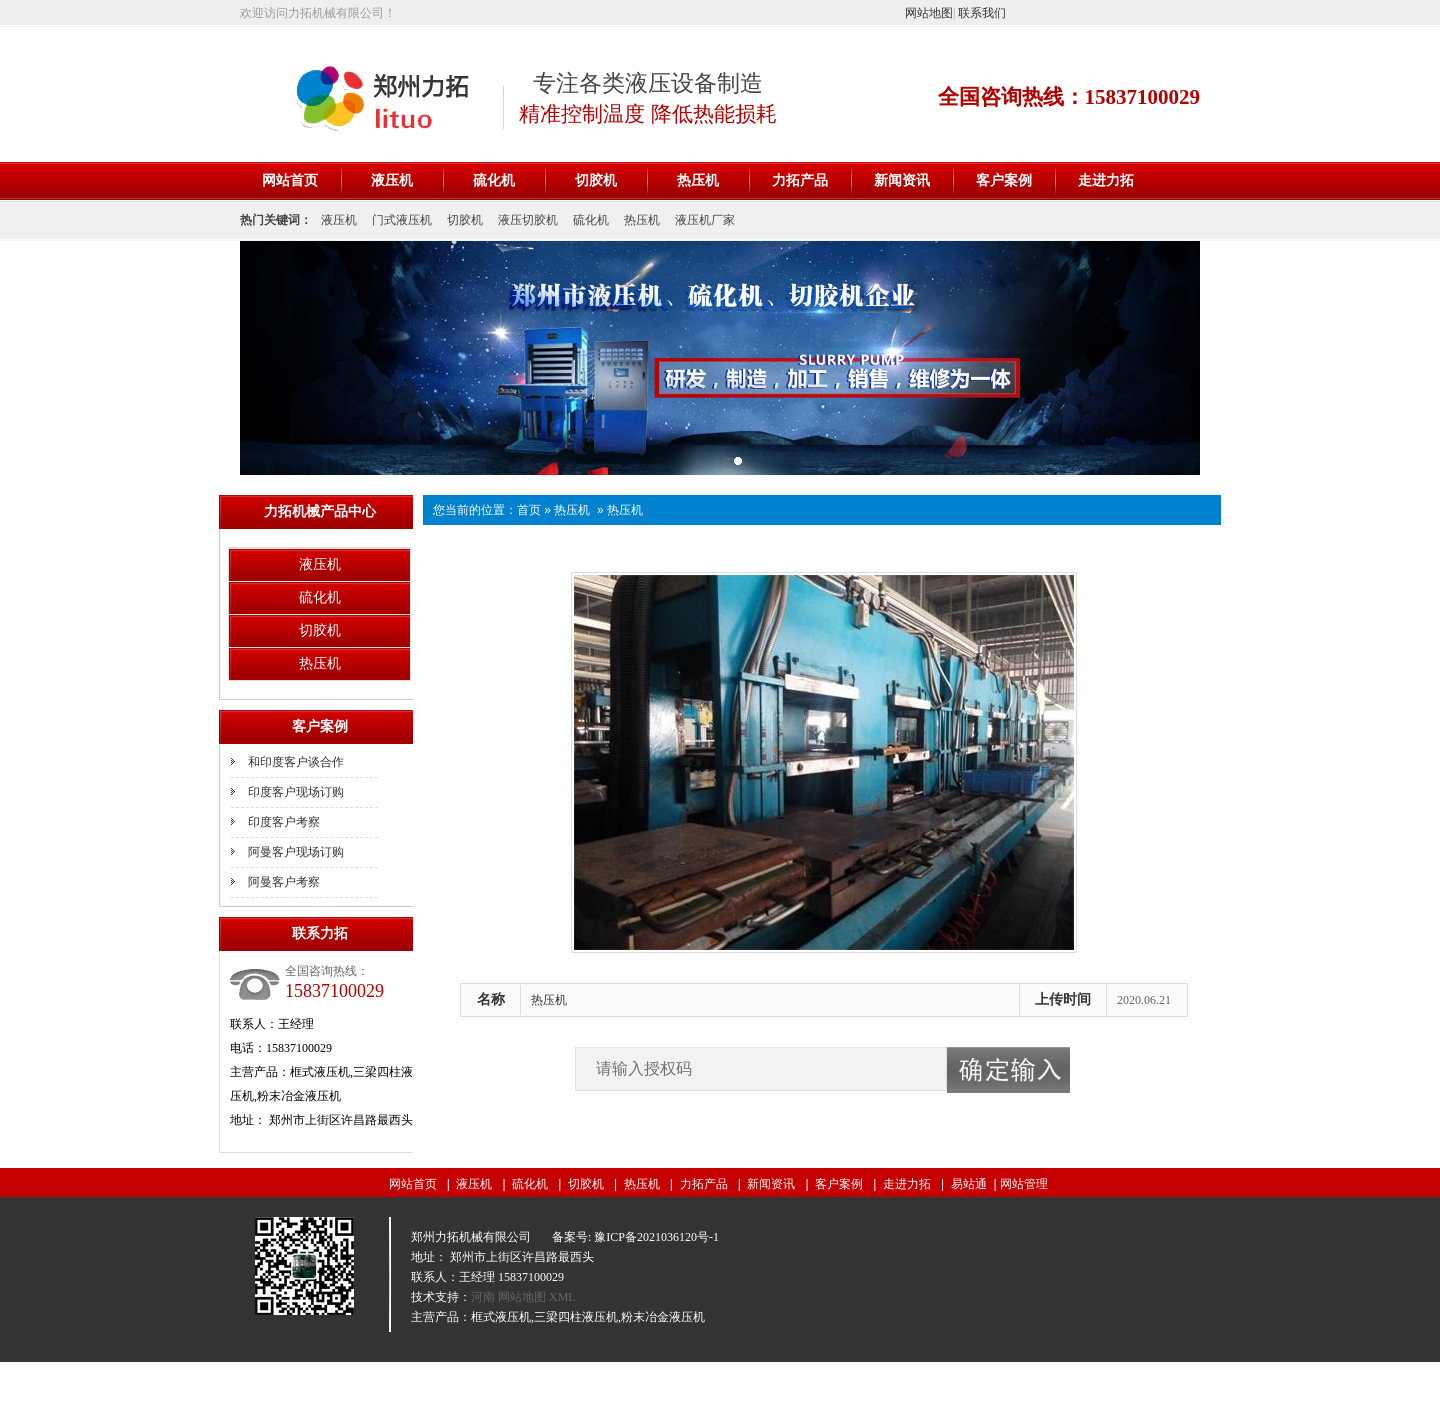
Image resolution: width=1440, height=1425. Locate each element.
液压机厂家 (705, 220)
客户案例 (1004, 180)
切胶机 (596, 180)
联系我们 (982, 13)
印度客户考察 (284, 822)
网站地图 (929, 13)
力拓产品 (800, 180)
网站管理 (1024, 1184)
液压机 (392, 180)
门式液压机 (402, 220)
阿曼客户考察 (284, 882)
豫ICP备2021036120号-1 (656, 1237)
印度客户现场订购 (296, 792)
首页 (529, 510)
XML (562, 1297)
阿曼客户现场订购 (296, 852)
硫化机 (494, 180)
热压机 (698, 180)
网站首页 (290, 180)
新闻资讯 (902, 180)
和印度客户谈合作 (296, 762)
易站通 (975, 1184)
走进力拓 (1106, 180)
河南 (484, 1297)
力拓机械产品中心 (320, 511)
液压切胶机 (528, 220)
